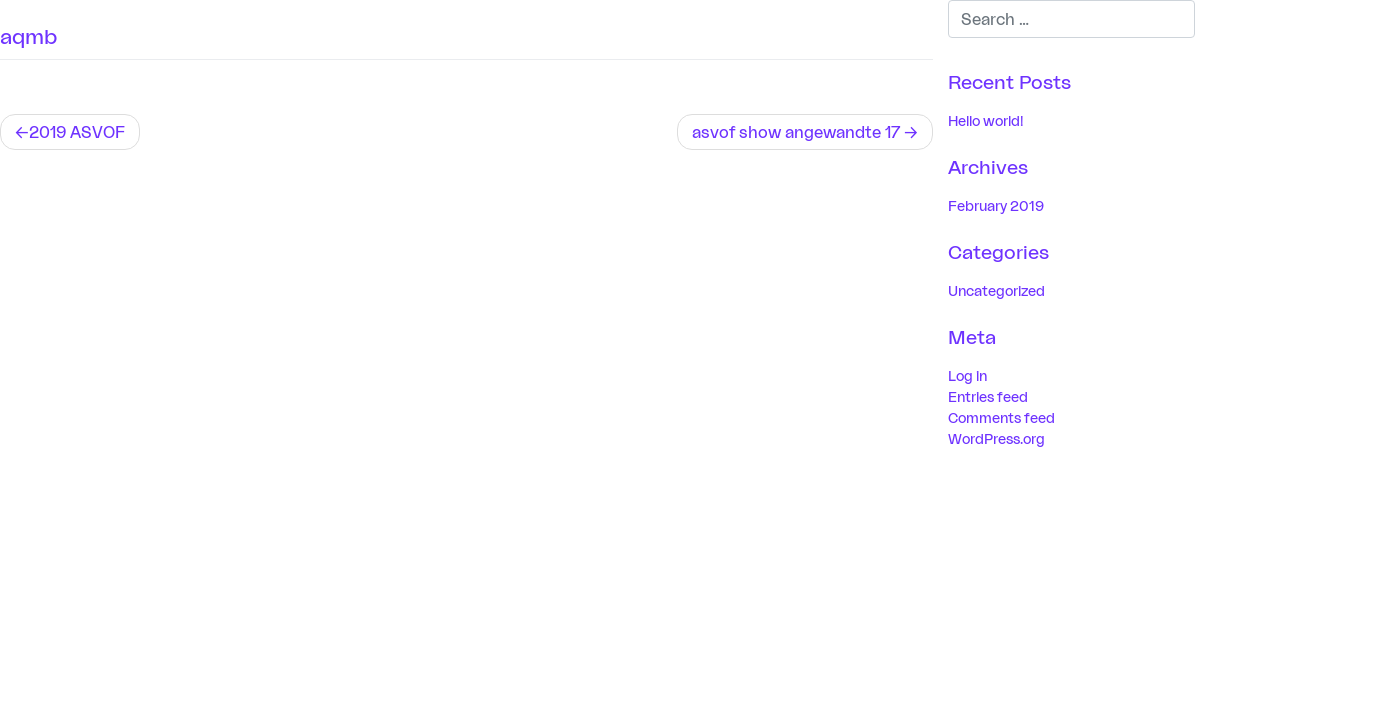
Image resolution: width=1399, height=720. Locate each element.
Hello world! (986, 120)
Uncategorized (996, 290)
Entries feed (988, 396)
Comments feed (1001, 417)
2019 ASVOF (77, 132)
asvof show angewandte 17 (796, 132)
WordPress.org (996, 438)
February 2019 (996, 205)
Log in (967, 375)
